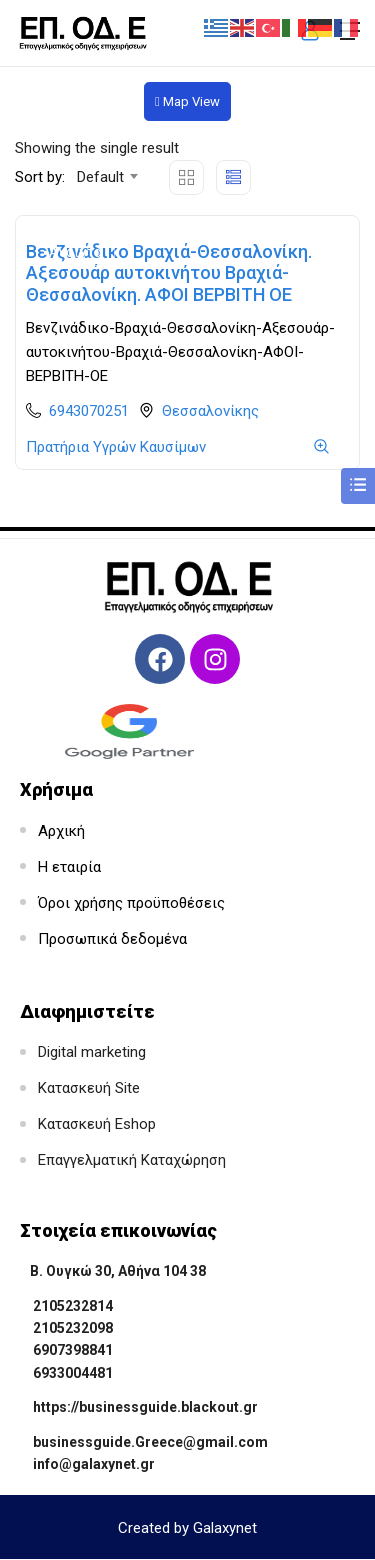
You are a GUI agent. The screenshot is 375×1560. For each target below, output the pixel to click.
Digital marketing (92, 1052)
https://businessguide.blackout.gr (145, 1407)
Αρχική (61, 831)
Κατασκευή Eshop (97, 1124)
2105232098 (73, 1328)
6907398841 (73, 1350)
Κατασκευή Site (89, 1088)
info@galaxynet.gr (94, 1464)
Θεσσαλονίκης (210, 411)
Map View (187, 101)
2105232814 (73, 1306)
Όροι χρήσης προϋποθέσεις (131, 903)
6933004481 (73, 1373)
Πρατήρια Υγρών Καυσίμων (116, 447)
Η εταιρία (69, 867)
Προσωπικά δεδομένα (112, 939)
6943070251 (89, 411)
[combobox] (106, 177)
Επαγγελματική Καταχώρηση (132, 1160)
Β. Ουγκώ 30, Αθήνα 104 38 (118, 1271)
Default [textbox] (100, 177)
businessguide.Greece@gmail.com (150, 1442)
